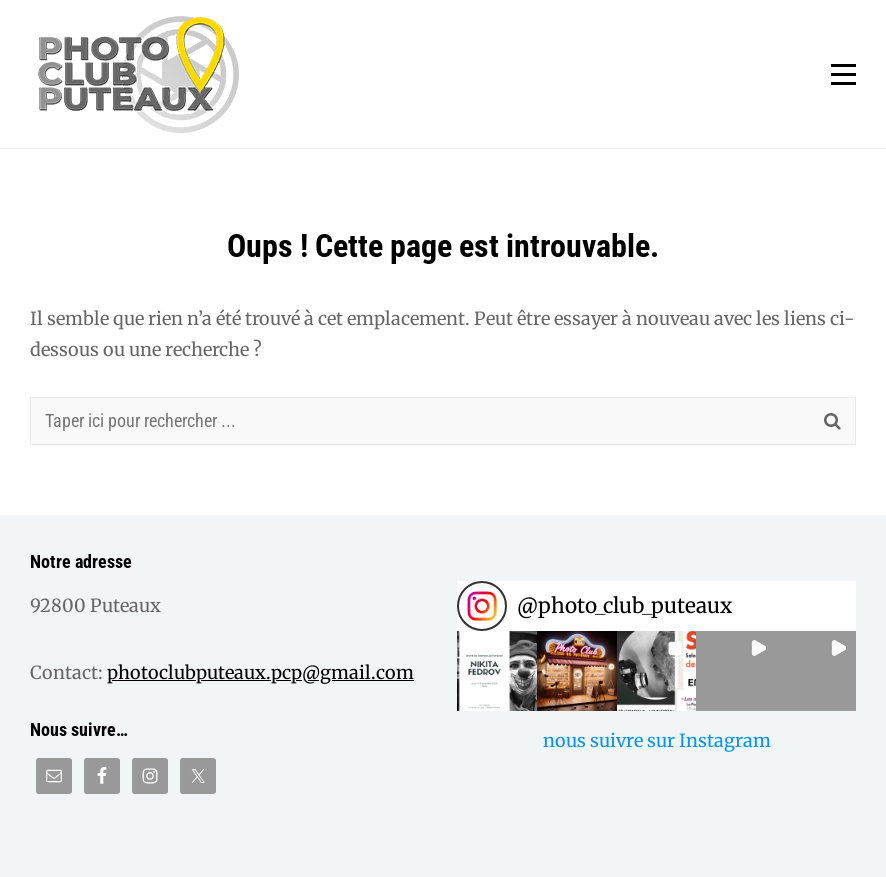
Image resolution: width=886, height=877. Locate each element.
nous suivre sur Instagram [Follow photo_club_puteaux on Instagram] (657, 740)
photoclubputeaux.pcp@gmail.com (260, 672)
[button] (497, 671)
